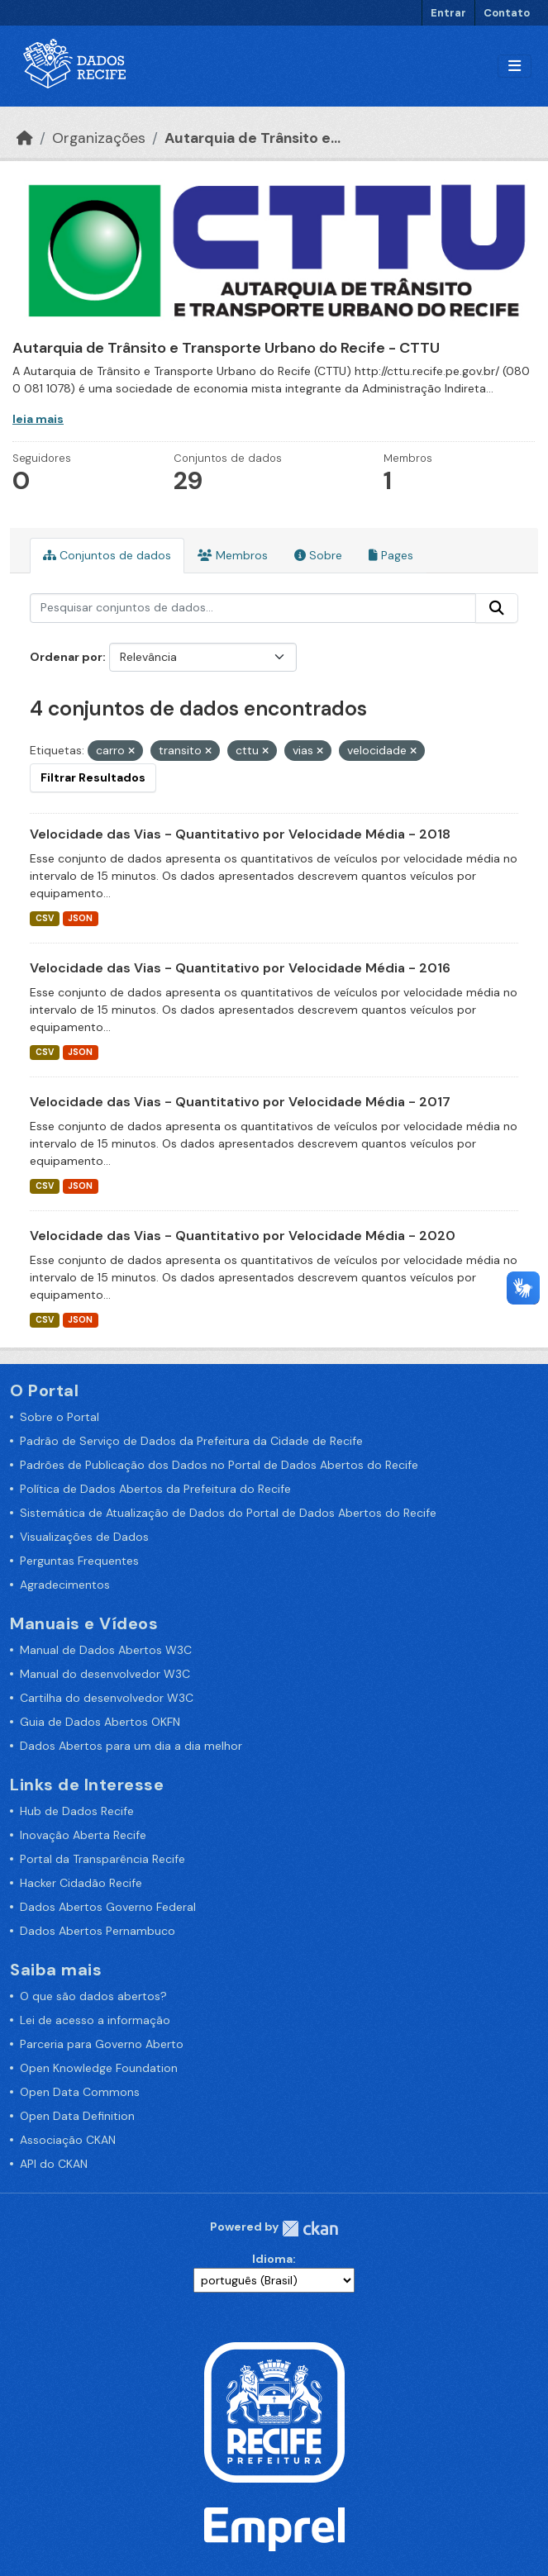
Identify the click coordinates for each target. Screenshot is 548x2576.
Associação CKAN (68, 2139)
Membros (233, 555)
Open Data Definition (77, 2115)
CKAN (310, 2228)
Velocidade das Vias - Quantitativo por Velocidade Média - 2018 (240, 834)
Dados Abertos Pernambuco (97, 1930)
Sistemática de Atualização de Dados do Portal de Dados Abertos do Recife (228, 1512)
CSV (45, 918)
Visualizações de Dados (84, 1536)
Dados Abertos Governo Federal (108, 1906)
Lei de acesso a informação (95, 2020)
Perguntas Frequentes (79, 1560)
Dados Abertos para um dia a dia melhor (131, 1745)
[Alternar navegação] (514, 66)
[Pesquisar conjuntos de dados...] (253, 608)
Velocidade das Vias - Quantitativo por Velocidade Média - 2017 (240, 1101)
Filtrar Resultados (93, 777)
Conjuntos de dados (107, 555)
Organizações (98, 138)
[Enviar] (496, 608)
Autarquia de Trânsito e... (252, 138)
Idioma (272, 2258)
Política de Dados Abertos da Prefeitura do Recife (155, 1488)
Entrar (448, 13)
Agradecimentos (65, 1584)
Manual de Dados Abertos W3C (106, 1649)
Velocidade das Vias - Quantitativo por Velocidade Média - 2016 (240, 968)
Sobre (318, 555)
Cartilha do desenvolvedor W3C (106, 1697)
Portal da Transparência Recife (102, 1858)
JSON (80, 918)
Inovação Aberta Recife (83, 1834)
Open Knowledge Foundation (99, 2067)
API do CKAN (54, 2163)
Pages (391, 555)
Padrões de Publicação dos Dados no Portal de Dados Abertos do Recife (219, 1464)
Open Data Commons (80, 2091)
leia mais (38, 418)
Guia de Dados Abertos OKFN (100, 1721)
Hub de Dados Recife (77, 1811)
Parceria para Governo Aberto (101, 2044)
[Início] (25, 138)
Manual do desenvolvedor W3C (105, 1673)
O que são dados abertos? (93, 1996)
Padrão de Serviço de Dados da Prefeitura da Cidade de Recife (191, 1440)
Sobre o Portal (59, 1416)
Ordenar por (66, 656)
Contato (507, 13)
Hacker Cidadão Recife (81, 1882)
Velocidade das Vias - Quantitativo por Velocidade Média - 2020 (242, 1235)
